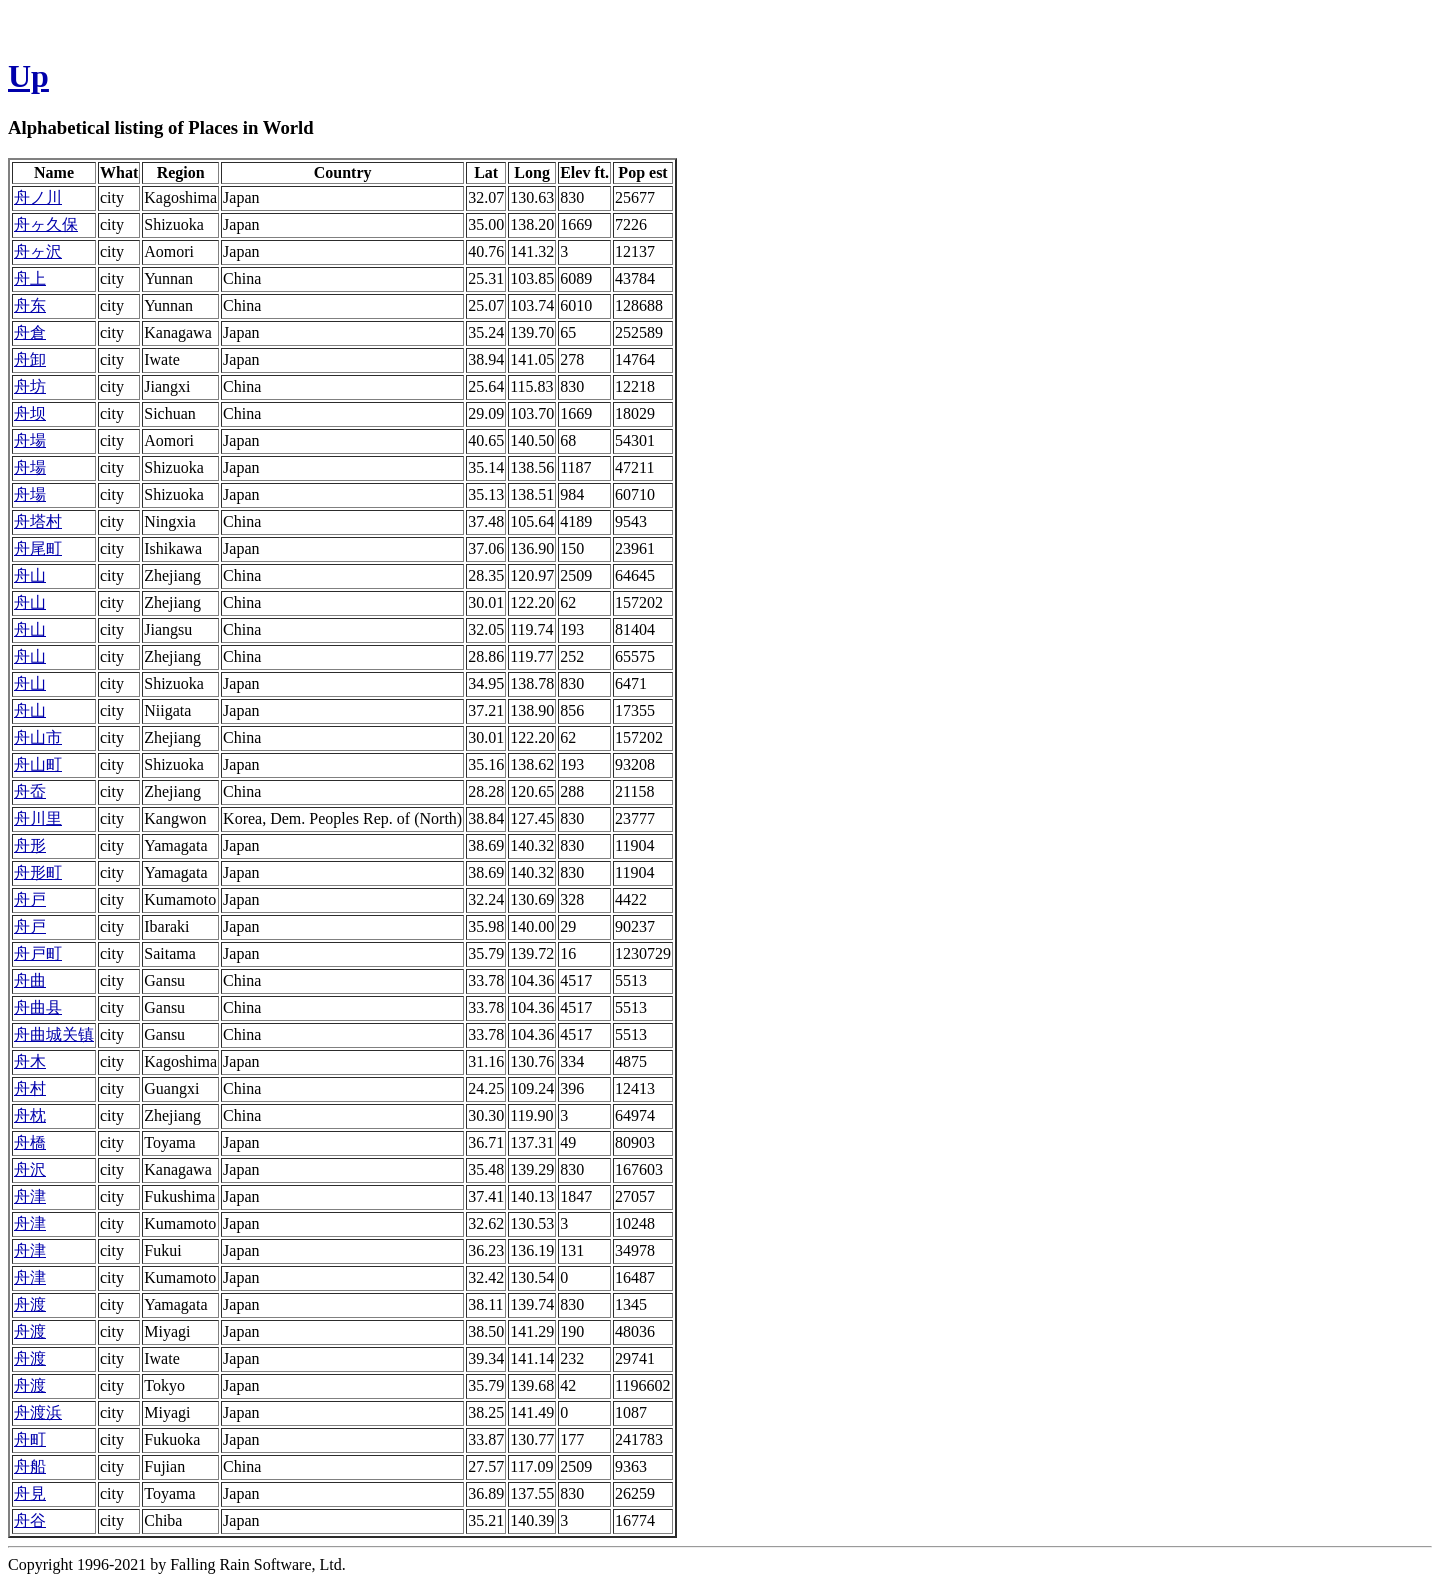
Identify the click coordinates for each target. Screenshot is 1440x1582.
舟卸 (30, 359)
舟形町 (38, 872)
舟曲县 (38, 1007)
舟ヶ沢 (38, 251)
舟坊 (30, 386)
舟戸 (30, 899)
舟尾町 (38, 548)
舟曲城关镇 (54, 1034)
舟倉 (30, 332)
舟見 (30, 1493)
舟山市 (38, 737)
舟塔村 (38, 521)
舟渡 (30, 1304)
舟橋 (30, 1142)
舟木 (30, 1061)
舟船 (30, 1466)
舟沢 (30, 1169)
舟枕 (30, 1115)
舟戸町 (38, 953)
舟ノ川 (38, 197)
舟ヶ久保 (46, 224)
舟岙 (30, 791)
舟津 (30, 1196)
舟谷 (30, 1520)
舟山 (30, 575)
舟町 (30, 1439)
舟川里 (38, 818)
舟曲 (30, 980)
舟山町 (38, 764)
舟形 (30, 845)
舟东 (30, 305)
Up (28, 76)
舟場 (30, 440)
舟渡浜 (38, 1412)
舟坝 (30, 413)
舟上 (30, 278)
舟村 (30, 1088)
